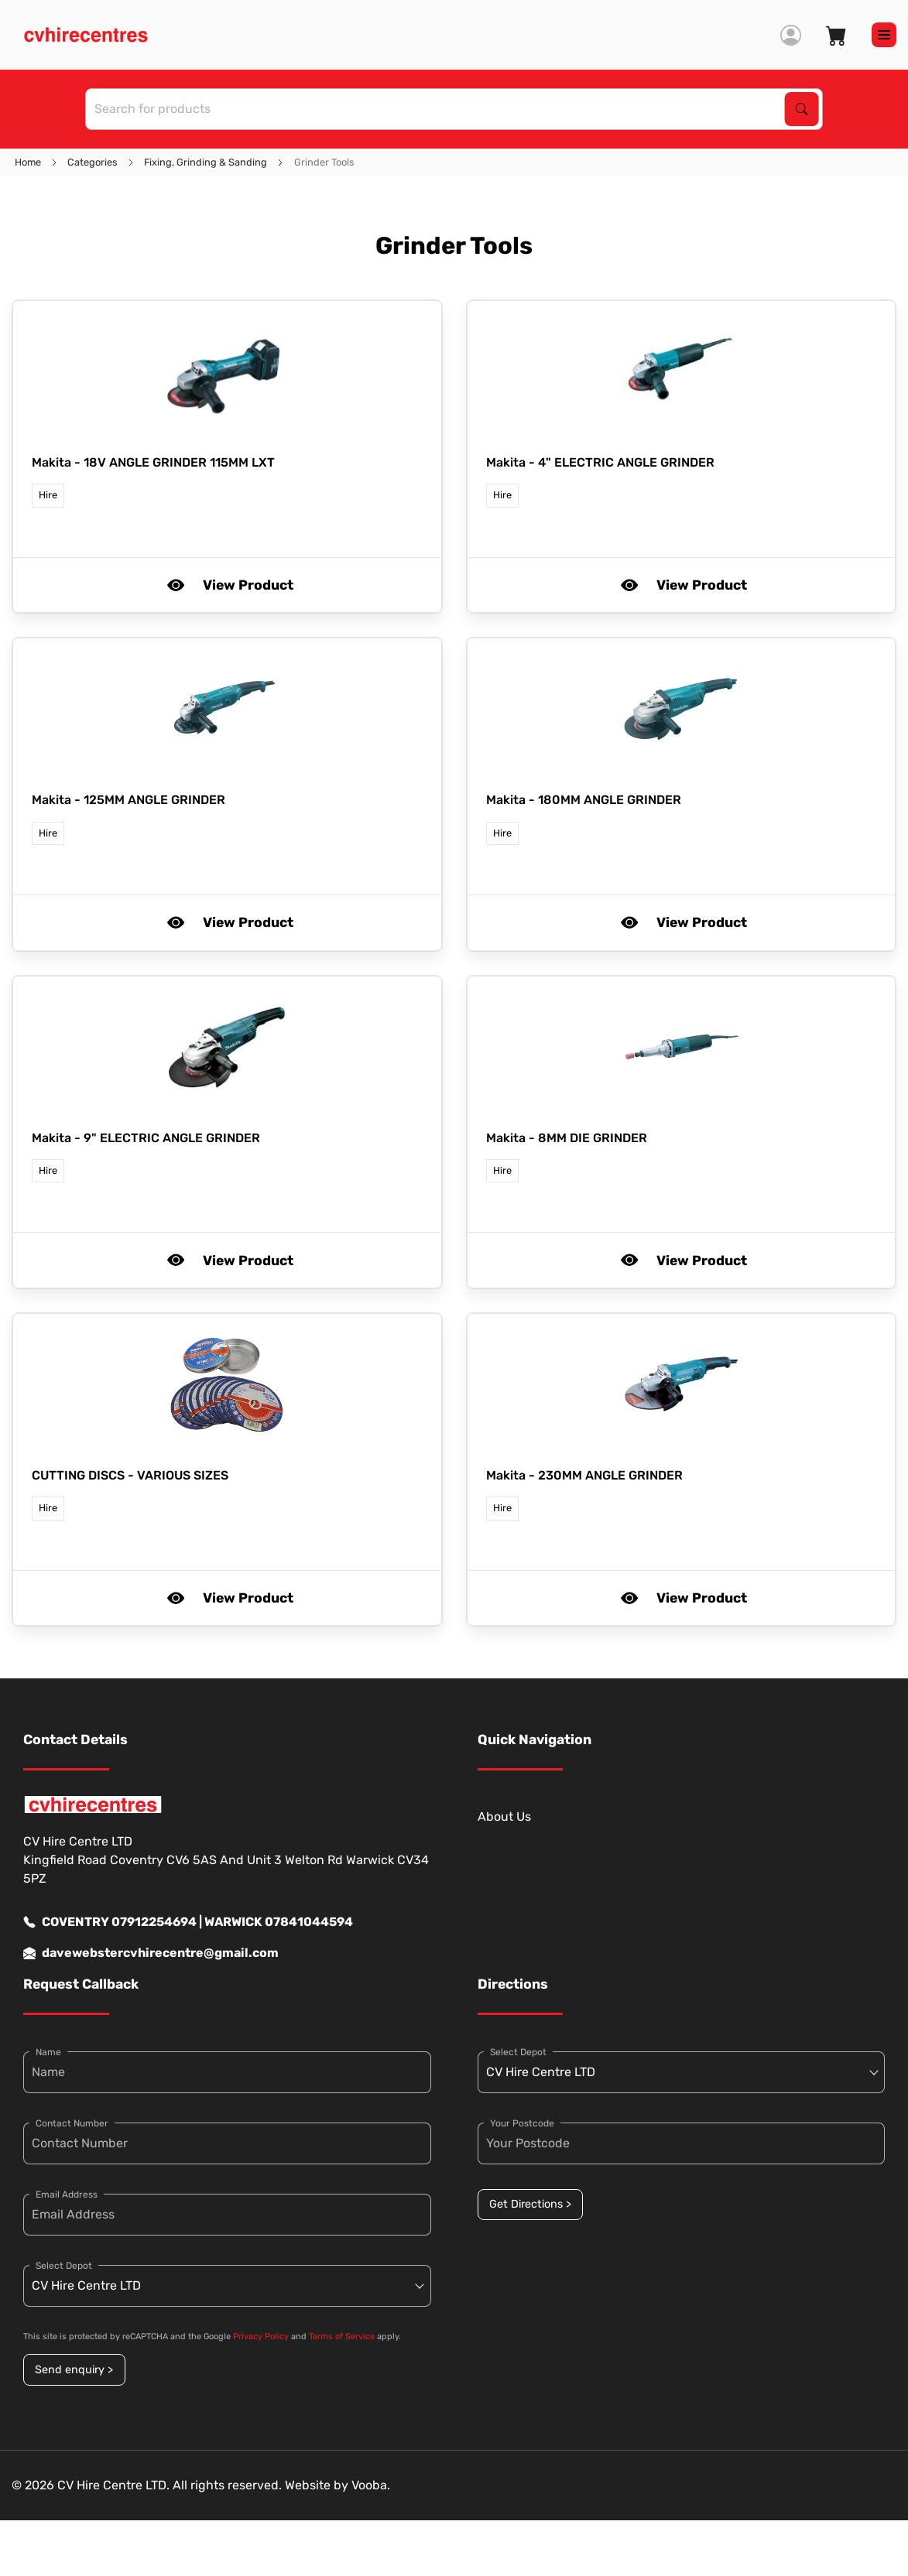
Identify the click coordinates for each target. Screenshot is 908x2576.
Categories (92, 162)
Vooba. (370, 2485)
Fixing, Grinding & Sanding (205, 162)
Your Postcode (522, 2123)
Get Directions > (530, 2204)
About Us (504, 1816)
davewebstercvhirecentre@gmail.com (151, 1953)
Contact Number (72, 2123)
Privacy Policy (261, 2336)
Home (28, 162)
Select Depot (64, 2265)
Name (48, 2052)
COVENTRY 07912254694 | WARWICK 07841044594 (188, 1922)
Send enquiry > (74, 2369)
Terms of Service (342, 2336)
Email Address (67, 2194)
